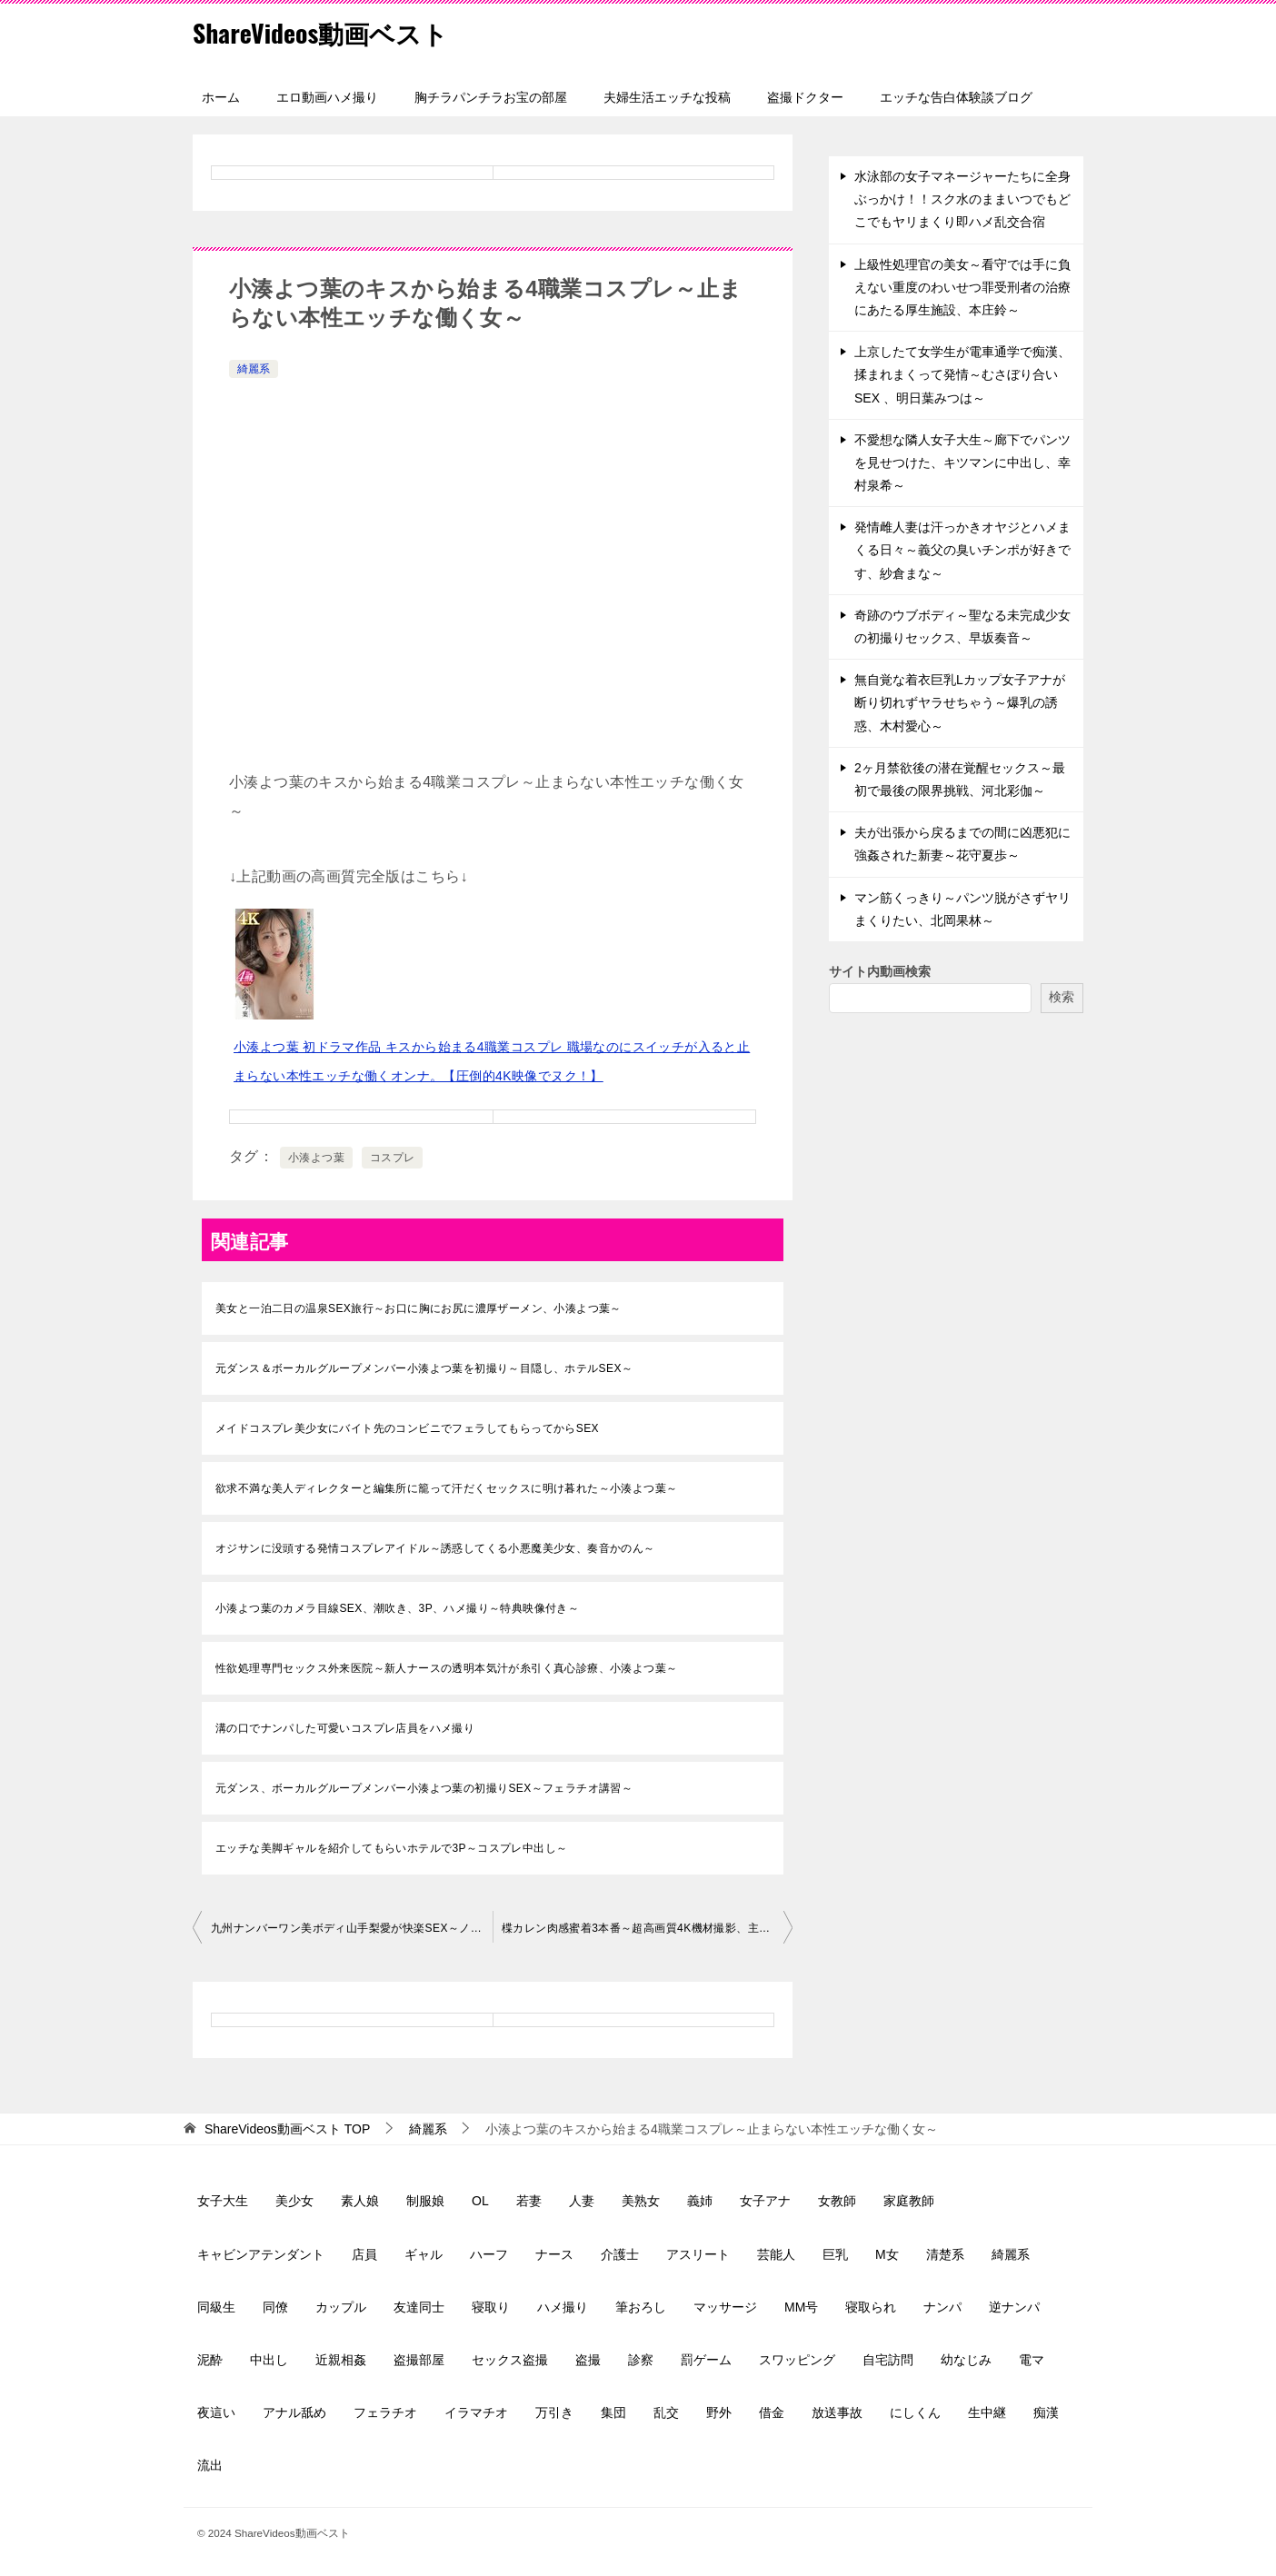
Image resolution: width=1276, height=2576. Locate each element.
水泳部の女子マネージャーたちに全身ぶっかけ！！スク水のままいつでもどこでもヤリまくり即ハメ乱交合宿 (962, 199)
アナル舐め (294, 2412)
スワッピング (797, 2359)
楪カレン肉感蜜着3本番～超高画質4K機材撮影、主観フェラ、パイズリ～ (647, 1928)
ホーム (221, 97)
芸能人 (776, 2254)
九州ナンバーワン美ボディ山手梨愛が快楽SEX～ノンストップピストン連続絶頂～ (352, 1928)
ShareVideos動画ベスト (330, 31)
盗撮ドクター (805, 97)
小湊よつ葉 (316, 1157)
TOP (287, 2129)
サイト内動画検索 (880, 971)
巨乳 (835, 2254)
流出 (210, 2465)
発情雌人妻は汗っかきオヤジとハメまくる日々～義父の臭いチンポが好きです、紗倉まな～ (962, 550)
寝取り (491, 2307)
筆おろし (640, 2307)
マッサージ (725, 2307)
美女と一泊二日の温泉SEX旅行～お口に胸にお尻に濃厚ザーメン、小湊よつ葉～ (418, 1308)
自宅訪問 (887, 2359)
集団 (613, 2412)
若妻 (529, 2200)
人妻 (581, 2200)
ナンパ (942, 2307)
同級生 (216, 2307)
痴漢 (1046, 2412)
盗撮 (588, 2359)
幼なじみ (966, 2359)
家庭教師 (908, 2200)
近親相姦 (340, 2359)
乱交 (666, 2412)
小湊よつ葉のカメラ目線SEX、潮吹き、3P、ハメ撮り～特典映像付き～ (397, 1608)
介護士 (620, 2254)
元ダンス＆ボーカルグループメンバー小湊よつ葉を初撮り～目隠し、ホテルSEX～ (424, 1368)
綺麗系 (253, 369)
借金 (771, 2412)
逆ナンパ (1014, 2307)
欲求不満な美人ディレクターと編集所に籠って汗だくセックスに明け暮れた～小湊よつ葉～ (446, 1488)
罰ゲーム (706, 2359)
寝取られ (870, 2307)
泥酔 (210, 2359)
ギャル (423, 2254)
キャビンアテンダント (260, 2254)
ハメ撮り (562, 2307)
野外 (719, 2412)
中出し (269, 2359)
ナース (554, 2254)
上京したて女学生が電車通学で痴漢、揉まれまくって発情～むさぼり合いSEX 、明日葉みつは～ (962, 374)
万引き (554, 2412)
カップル (340, 2307)
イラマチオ (476, 2412)
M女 (887, 2254)
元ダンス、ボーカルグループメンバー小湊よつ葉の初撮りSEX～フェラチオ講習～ (424, 1788)
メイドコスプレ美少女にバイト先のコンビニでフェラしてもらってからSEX (407, 1428)
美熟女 (641, 2200)
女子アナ (765, 2200)
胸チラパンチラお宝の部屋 (490, 97)
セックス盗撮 (510, 2359)
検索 (1061, 997)
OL (480, 2200)
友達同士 (419, 2307)
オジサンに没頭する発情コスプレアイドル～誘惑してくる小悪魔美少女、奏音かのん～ (435, 1548)
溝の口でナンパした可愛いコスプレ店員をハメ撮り (344, 1728)
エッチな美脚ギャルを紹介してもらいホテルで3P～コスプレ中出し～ (391, 1848)
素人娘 (360, 2200)
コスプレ (392, 1157)
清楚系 (945, 2254)
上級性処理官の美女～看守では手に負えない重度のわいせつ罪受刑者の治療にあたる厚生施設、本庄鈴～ (962, 287)
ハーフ (489, 2254)
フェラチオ (385, 2412)
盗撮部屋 (419, 2359)
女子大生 (222, 2200)
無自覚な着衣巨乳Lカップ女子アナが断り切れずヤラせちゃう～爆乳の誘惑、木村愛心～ (959, 702)
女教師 (837, 2200)
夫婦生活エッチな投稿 (667, 97)
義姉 (700, 2200)
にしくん (915, 2412)
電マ (1031, 2359)
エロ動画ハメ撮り (327, 97)
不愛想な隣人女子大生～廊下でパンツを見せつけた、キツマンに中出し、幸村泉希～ (962, 462)
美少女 (294, 2200)
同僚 (275, 2307)
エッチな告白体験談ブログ (956, 97)
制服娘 (425, 2200)
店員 (364, 2254)
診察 (640, 2359)
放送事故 (837, 2412)
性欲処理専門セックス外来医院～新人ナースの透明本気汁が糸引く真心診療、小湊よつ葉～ (446, 1668)
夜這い (216, 2412)
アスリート (698, 2254)
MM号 (801, 2307)
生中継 (987, 2412)
